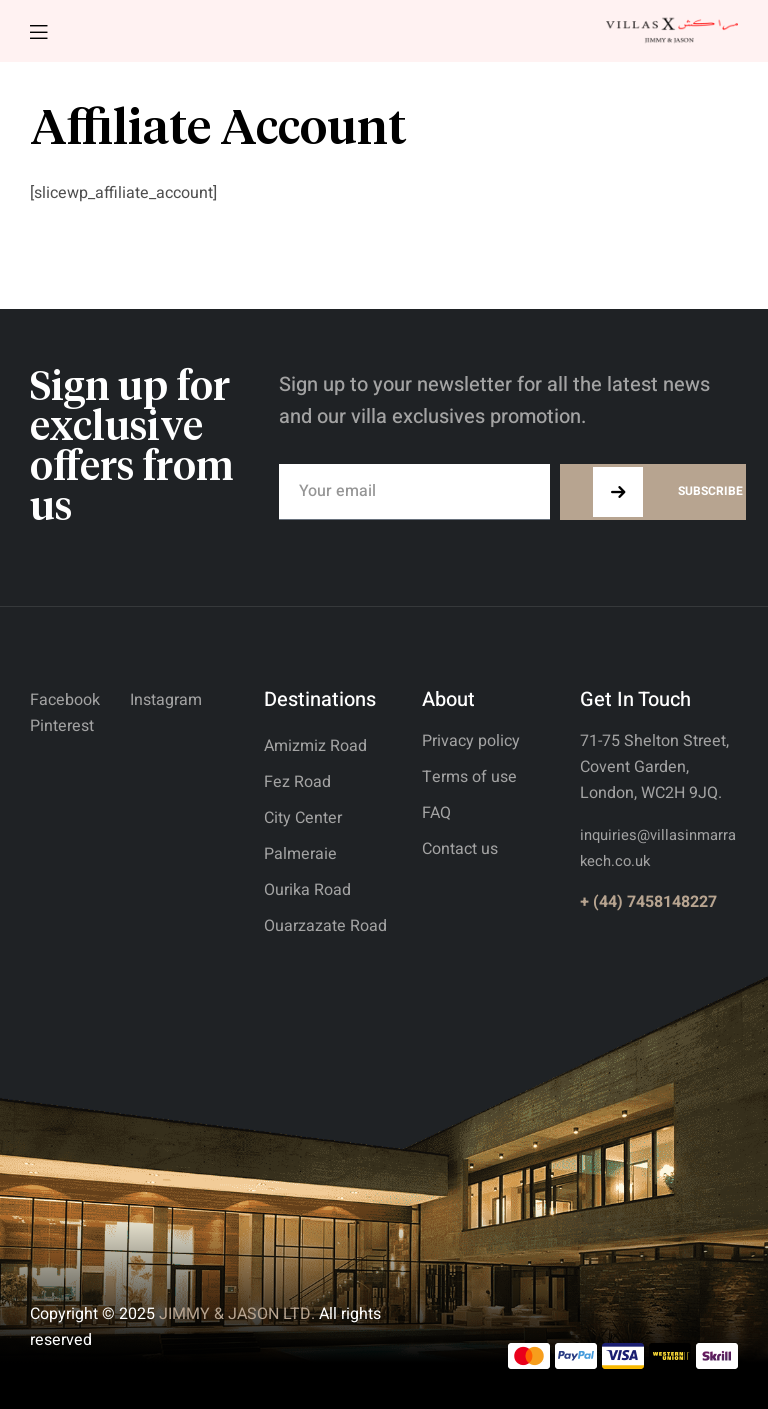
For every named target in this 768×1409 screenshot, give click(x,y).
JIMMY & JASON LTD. (237, 1314)
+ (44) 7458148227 (648, 902)
